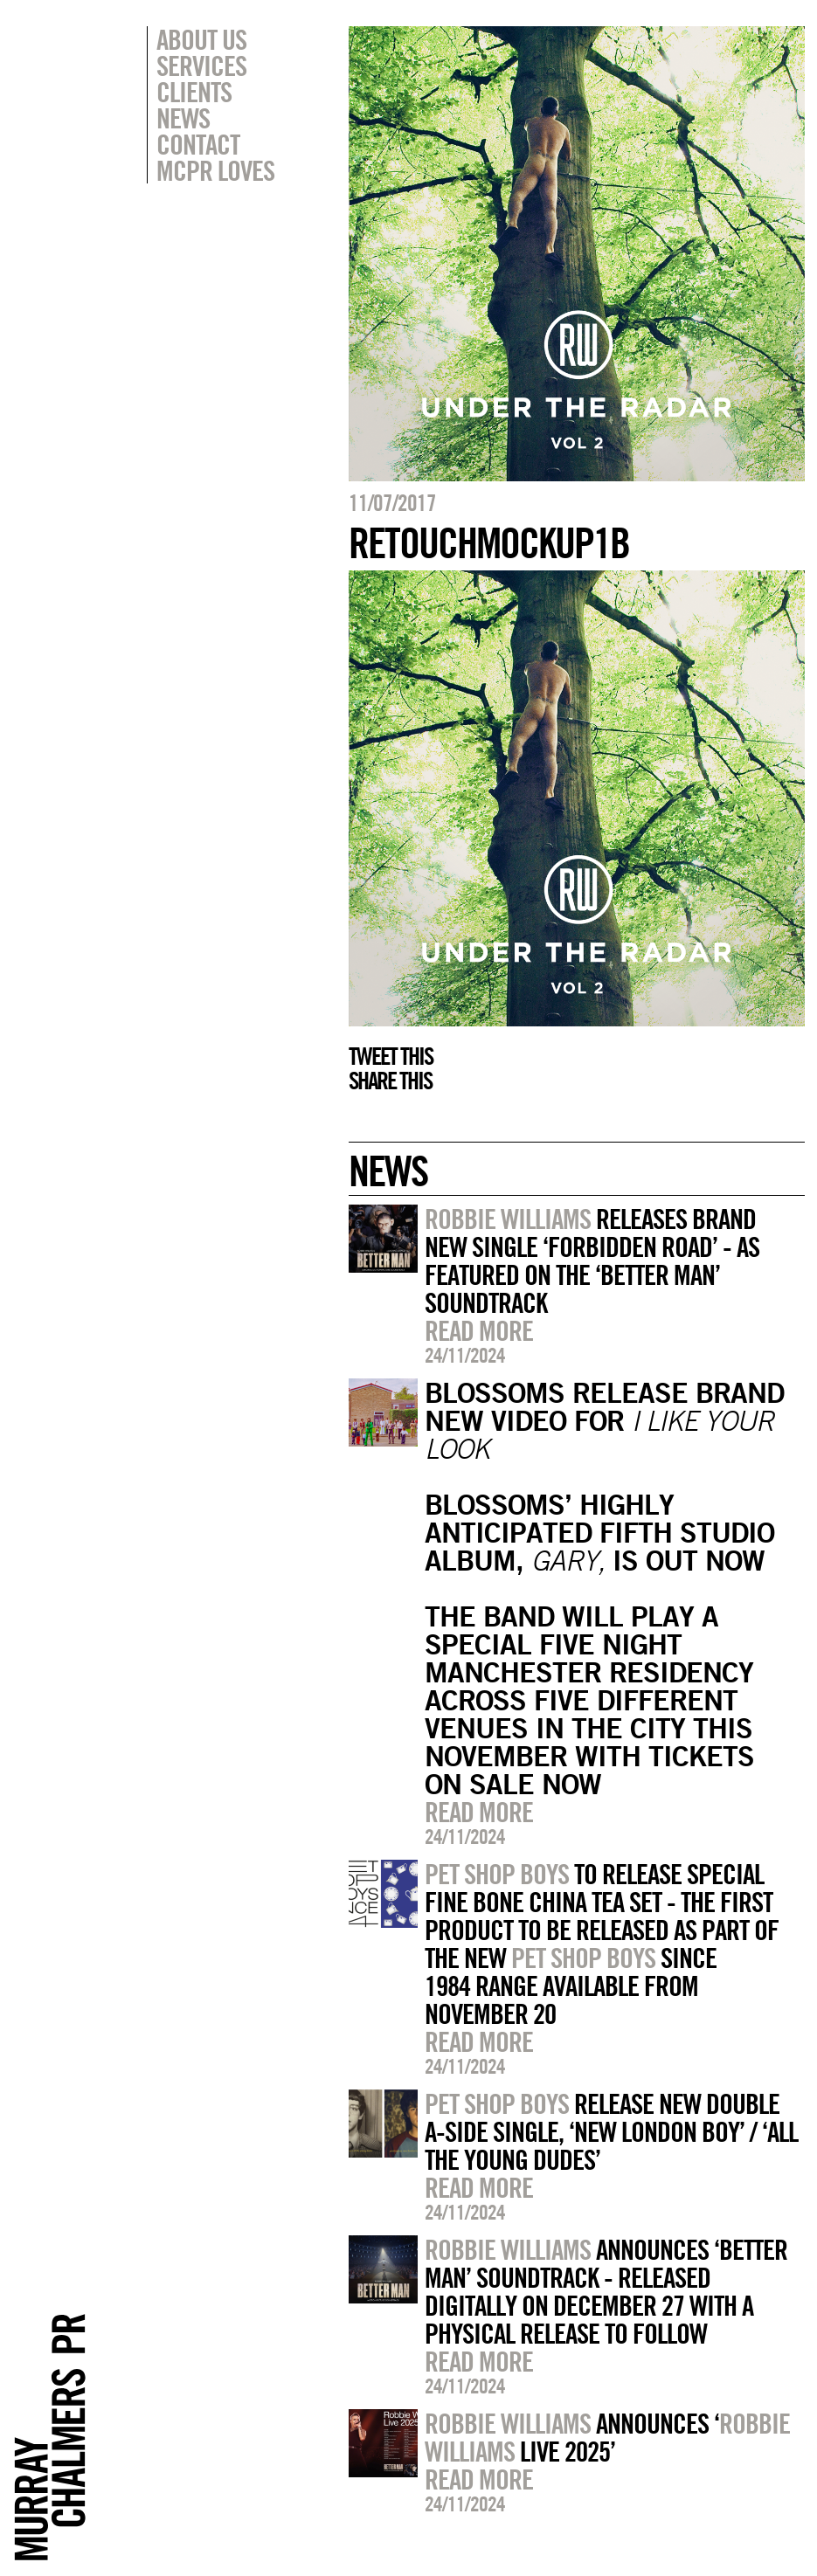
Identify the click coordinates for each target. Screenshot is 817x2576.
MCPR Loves (215, 170)
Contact (197, 144)
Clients (194, 91)
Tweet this (391, 1056)
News (183, 117)
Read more (479, 1330)
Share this (390, 1080)
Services (201, 65)
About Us (201, 39)
